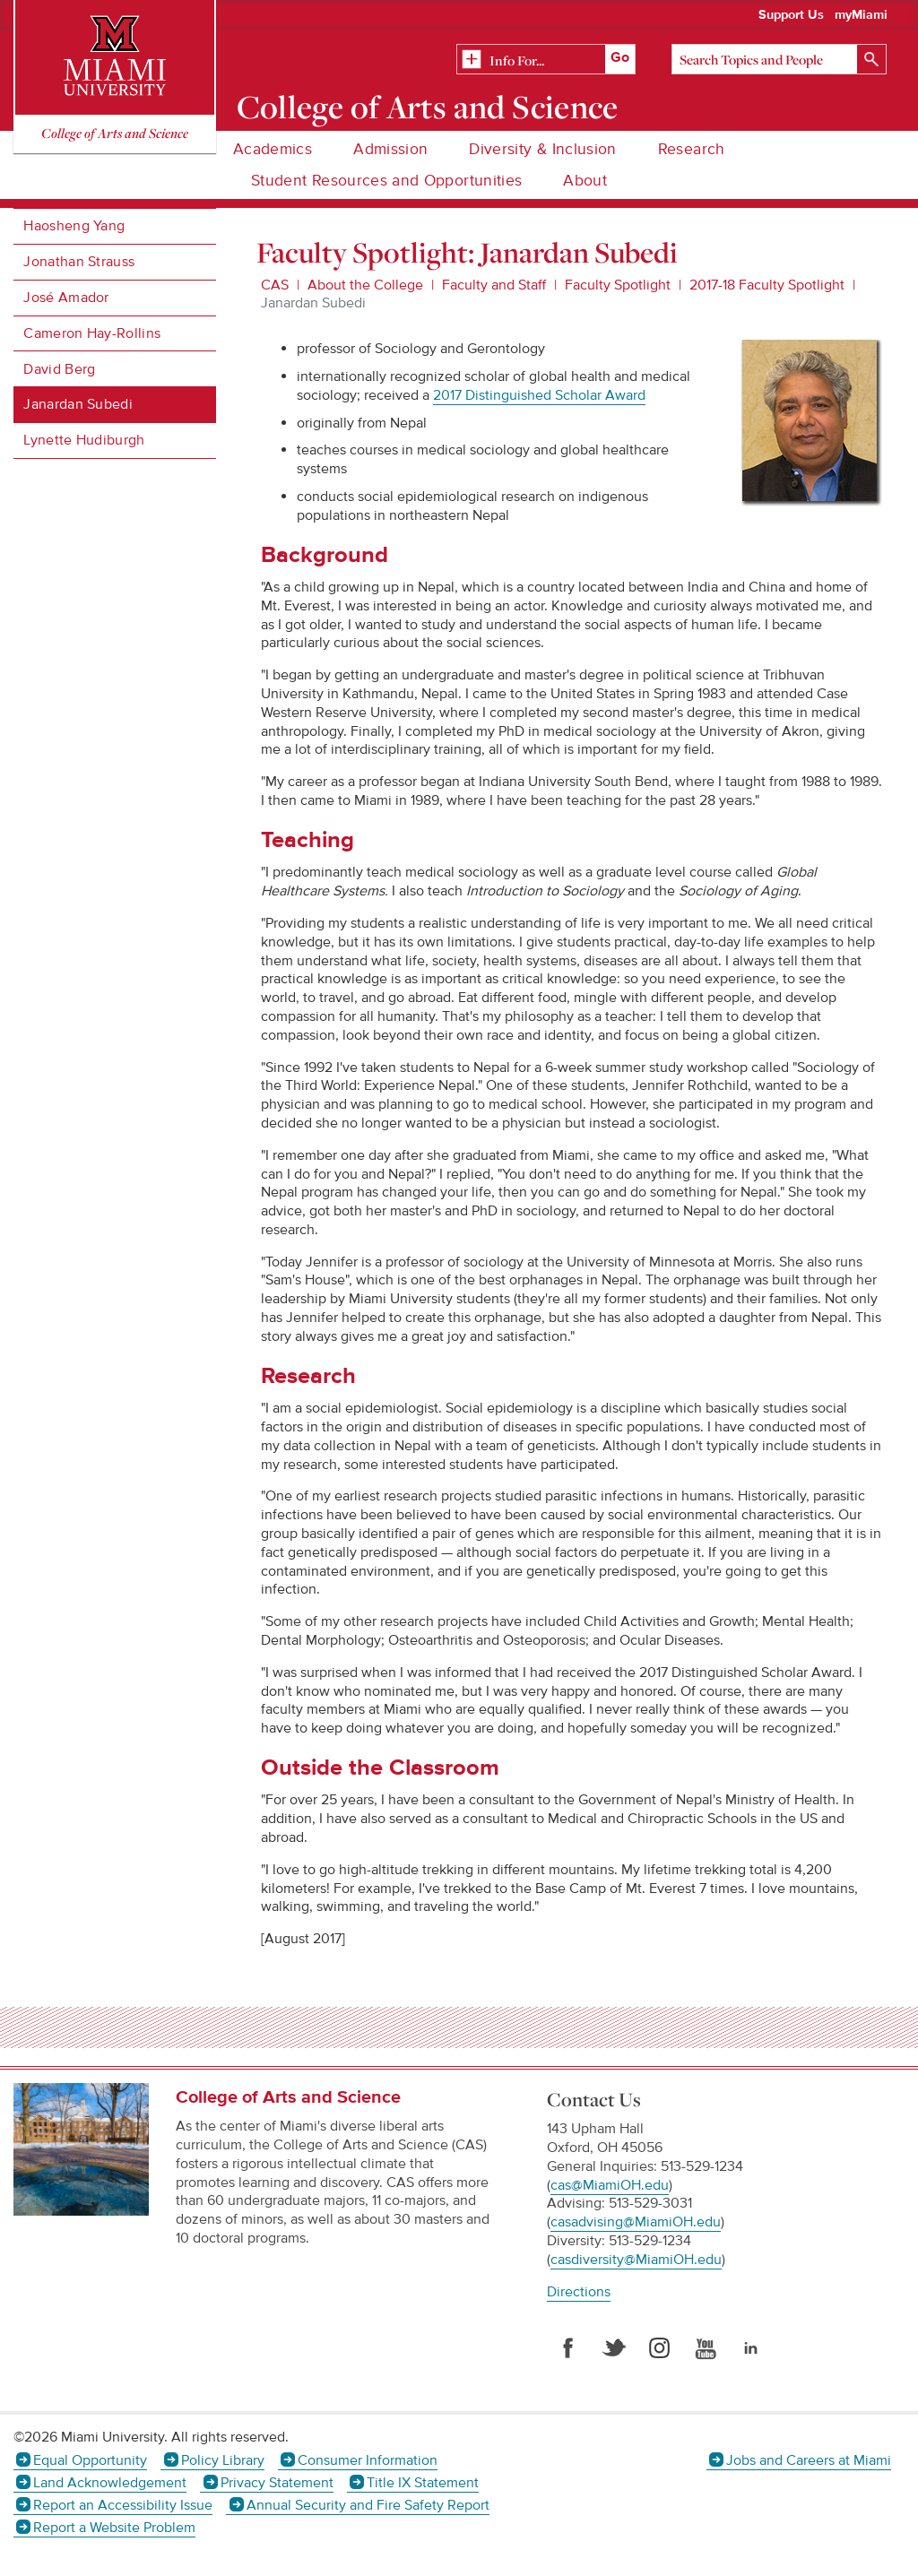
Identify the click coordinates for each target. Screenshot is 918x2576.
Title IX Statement (423, 2483)
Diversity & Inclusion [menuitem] (542, 149)
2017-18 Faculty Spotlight (766, 285)
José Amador (66, 298)
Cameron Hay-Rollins (91, 333)
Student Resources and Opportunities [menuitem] (386, 180)
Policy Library (222, 2460)
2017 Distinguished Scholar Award (539, 395)
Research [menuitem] (691, 149)
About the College (365, 285)
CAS (275, 285)
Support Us (791, 15)
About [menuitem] (585, 180)
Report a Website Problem (114, 2528)
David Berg (59, 369)
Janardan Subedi (78, 404)
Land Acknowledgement (109, 2483)
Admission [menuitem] (390, 149)
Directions (579, 2292)
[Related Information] (546, 60)
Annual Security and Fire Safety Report (368, 2505)
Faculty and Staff (494, 285)
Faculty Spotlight (618, 285)
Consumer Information (367, 2460)
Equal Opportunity (90, 2460)
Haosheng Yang (74, 226)
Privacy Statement (277, 2483)
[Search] (779, 59)
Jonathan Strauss (78, 262)
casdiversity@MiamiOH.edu (636, 2260)
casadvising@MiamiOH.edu (635, 2222)
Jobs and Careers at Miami (808, 2460)
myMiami (861, 15)
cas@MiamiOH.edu (609, 2185)
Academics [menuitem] (272, 149)
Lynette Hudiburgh (83, 440)
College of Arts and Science (428, 106)
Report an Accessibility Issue (122, 2505)
